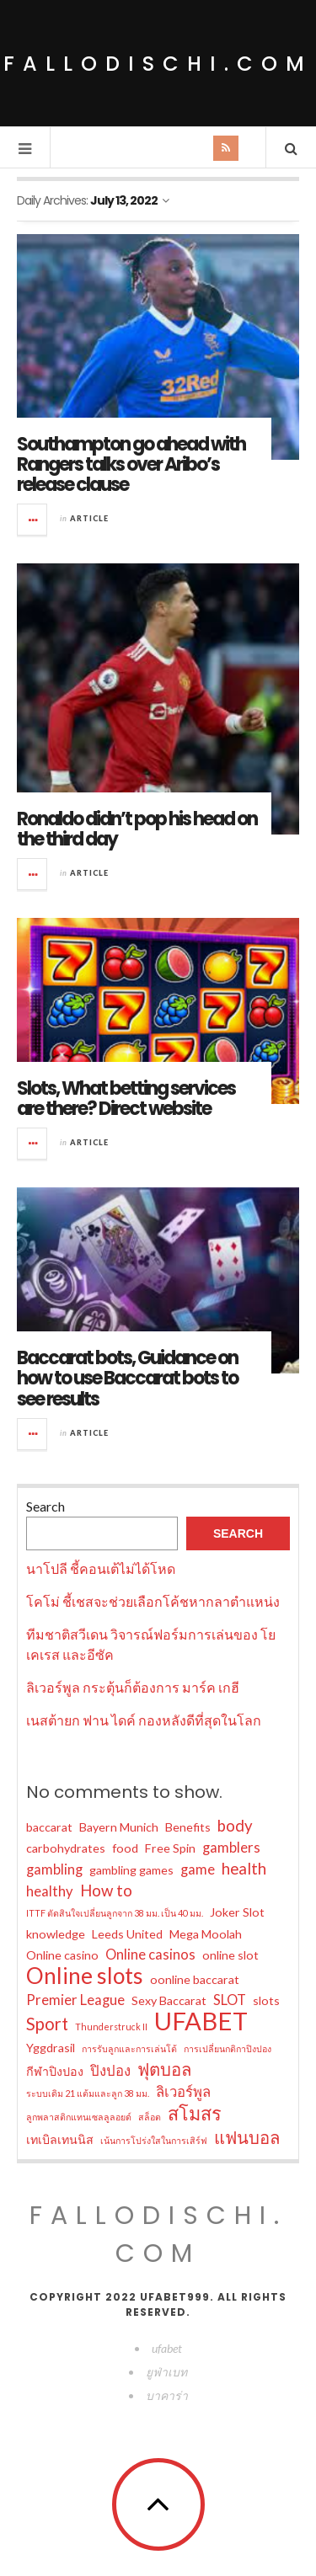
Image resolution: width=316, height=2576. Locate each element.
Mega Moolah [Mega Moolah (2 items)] (205, 1934)
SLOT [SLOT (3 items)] (229, 2000)
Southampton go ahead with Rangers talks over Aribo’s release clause (131, 464)
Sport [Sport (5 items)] (47, 2023)
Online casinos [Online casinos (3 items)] (150, 1954)
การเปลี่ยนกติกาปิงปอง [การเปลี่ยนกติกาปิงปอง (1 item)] (227, 2048)
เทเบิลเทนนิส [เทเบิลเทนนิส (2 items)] (60, 2139)
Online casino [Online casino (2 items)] (62, 1955)
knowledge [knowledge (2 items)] (55, 1934)
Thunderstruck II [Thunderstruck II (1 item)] (111, 2026)
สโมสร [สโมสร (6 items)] (195, 2114)
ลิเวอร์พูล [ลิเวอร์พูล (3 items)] (183, 2091)
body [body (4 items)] (235, 1825)
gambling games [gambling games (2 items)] (131, 1870)
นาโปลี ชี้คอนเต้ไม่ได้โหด (100, 1568)
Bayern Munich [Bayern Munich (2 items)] (118, 1827)
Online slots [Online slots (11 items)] (84, 1975)
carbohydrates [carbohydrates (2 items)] (65, 1848)
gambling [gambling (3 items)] (54, 1869)
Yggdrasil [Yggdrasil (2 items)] (50, 2047)
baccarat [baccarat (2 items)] (49, 1827)
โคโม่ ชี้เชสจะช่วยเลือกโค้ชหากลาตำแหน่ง (153, 1601)
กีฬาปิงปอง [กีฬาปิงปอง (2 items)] (54, 2071)
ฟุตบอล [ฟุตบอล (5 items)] (164, 2069)
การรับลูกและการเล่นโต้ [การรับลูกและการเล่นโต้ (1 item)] (129, 2048)
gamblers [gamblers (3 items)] (231, 1847)
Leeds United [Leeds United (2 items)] (127, 1934)
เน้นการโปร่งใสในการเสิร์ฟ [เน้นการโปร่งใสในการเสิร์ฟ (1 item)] (153, 2140)
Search (45, 1506)
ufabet (167, 2348)
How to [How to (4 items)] (106, 1890)
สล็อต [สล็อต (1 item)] (149, 2116)
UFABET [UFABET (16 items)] (201, 2021)
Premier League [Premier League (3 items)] (75, 2000)
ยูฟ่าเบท (166, 2372)
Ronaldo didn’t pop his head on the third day (137, 829)
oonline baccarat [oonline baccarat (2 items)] (194, 1979)
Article (89, 518)
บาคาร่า (167, 2395)
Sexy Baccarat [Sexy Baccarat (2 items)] (168, 2000)
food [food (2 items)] (125, 1848)
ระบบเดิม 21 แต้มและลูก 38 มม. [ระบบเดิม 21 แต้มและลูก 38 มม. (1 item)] (87, 2093)
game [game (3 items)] (197, 1869)
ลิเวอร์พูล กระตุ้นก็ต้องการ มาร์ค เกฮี (132, 1687)
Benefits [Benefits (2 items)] (188, 1827)
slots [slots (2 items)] (266, 2000)
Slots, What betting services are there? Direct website (126, 1098)
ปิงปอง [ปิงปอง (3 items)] (110, 2070)
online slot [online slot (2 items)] (230, 1955)
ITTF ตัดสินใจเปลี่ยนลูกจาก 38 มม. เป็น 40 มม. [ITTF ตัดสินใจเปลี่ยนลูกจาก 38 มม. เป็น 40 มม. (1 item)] (114, 1912)
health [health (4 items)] (244, 1868)
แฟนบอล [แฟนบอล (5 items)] (247, 2137)
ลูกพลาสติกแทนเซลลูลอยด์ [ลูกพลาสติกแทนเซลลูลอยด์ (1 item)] (78, 2116)
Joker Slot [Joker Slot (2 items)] (237, 1912)
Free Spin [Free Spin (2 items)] (170, 1848)
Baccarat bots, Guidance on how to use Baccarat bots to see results (127, 1378)
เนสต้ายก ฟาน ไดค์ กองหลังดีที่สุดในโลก (143, 1720)
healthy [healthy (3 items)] (49, 1891)
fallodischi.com (158, 63)
